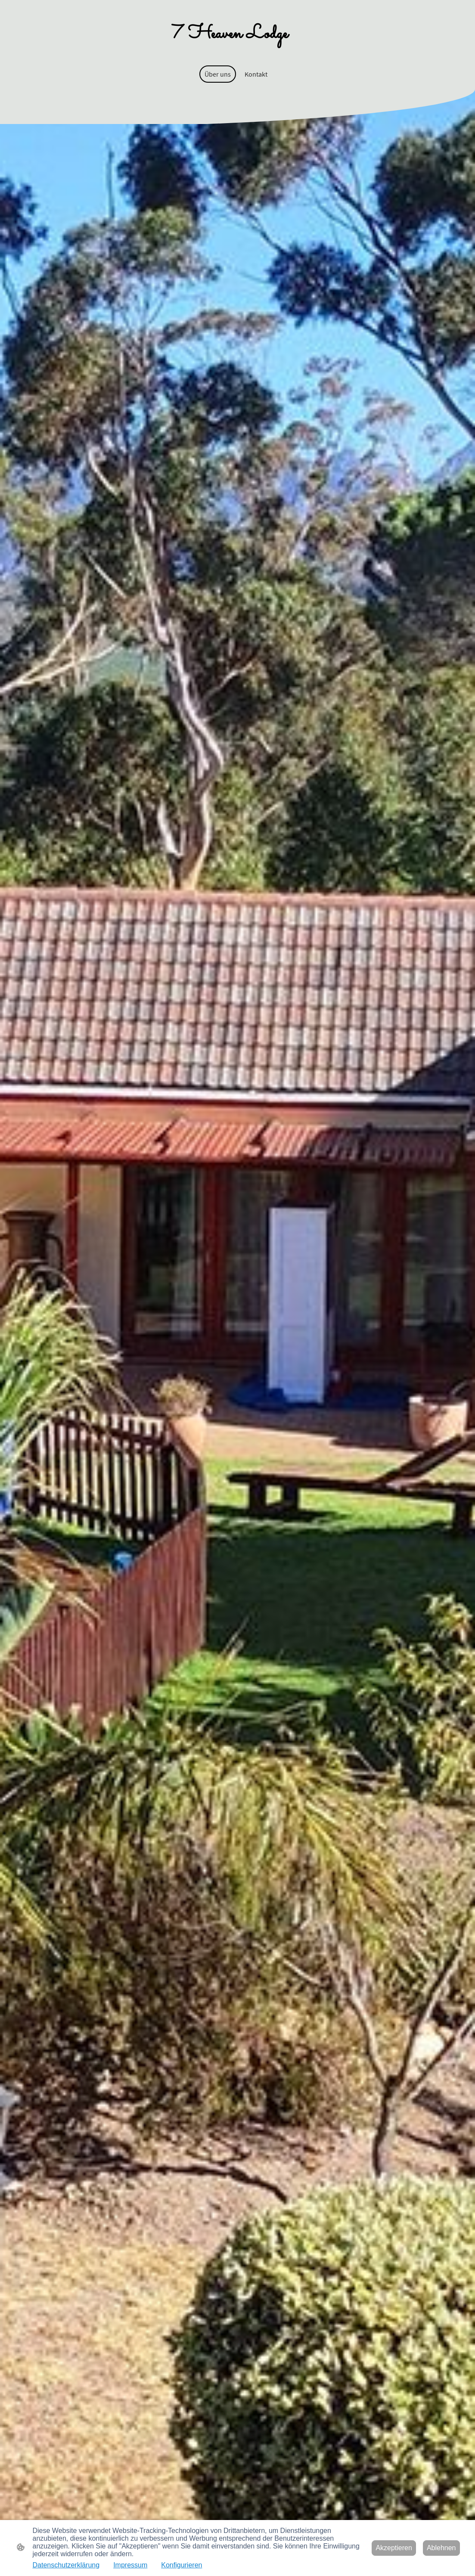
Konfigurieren (181, 2565)
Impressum (130, 2565)
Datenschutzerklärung (66, 2565)
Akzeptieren (394, 2547)
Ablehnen (441, 2547)
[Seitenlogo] (237, 32)
